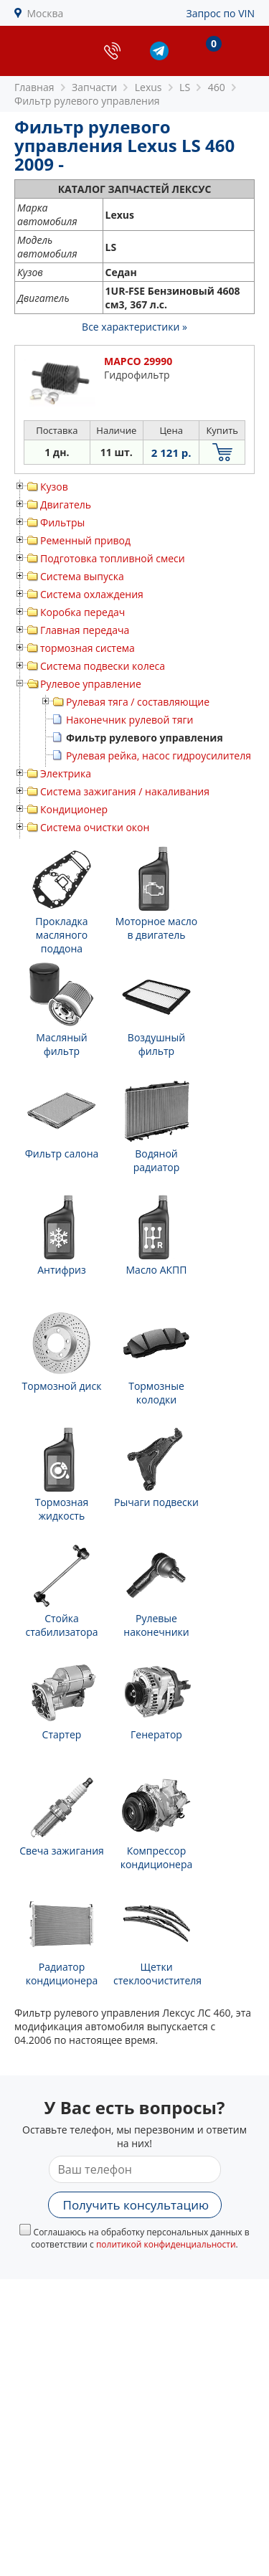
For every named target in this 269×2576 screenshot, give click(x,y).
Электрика (65, 773)
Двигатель (65, 504)
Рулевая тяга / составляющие (137, 702)
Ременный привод (85, 540)
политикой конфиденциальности (166, 2244)
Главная (34, 87)
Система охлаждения (91, 594)
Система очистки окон (94, 827)
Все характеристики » (134, 326)
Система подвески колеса (102, 666)
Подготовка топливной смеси (112, 558)
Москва (45, 13)
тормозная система (87, 648)
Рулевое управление (90, 684)
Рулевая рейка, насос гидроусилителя (158, 755)
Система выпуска (82, 576)
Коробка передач (82, 612)
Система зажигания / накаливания (124, 791)
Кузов (54, 486)
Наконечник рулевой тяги (129, 719)
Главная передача (84, 630)
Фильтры (62, 522)
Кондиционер (74, 809)
